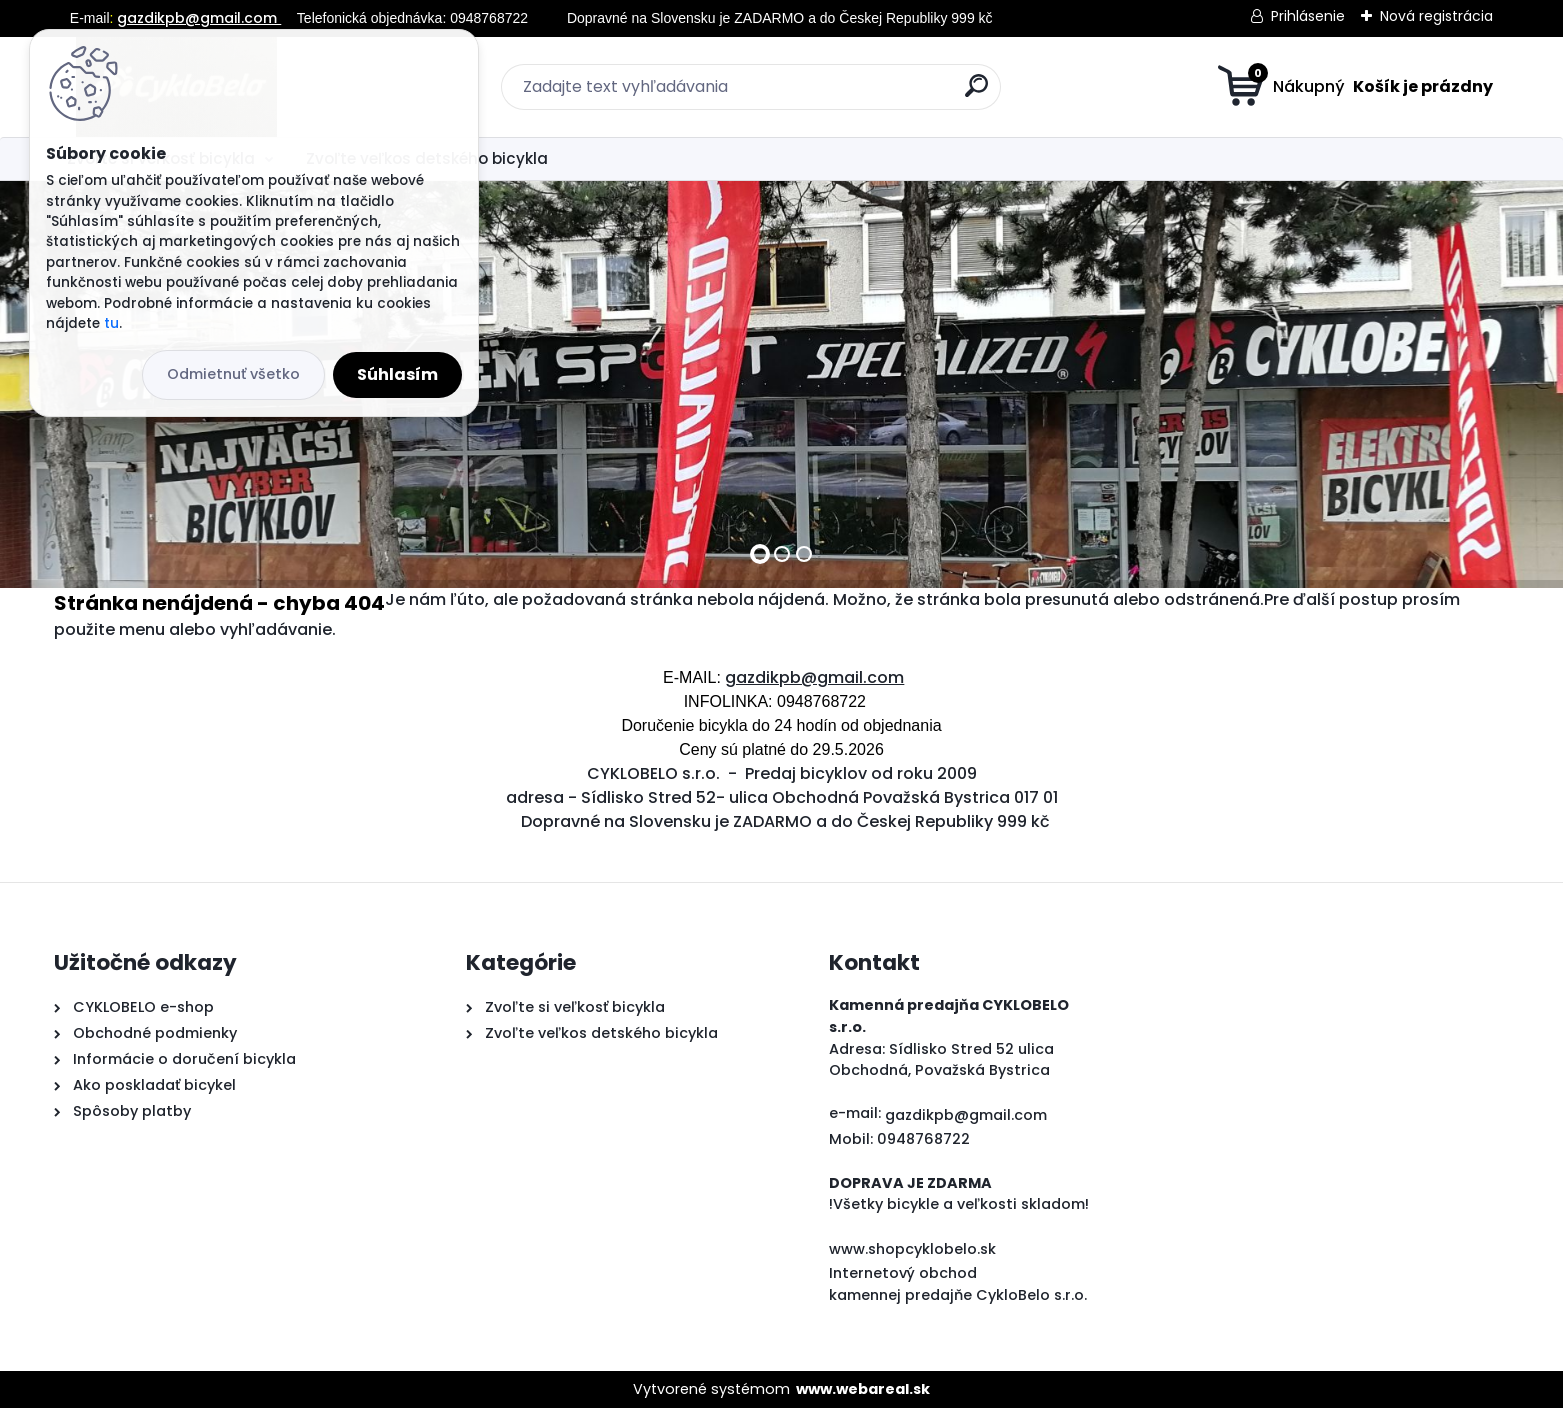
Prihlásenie (1308, 16)
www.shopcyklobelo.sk (912, 1249)
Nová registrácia (1436, 16)
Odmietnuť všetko (233, 374)
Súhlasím (397, 374)
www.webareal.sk (863, 1389)
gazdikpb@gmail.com (199, 18)
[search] (976, 93)
